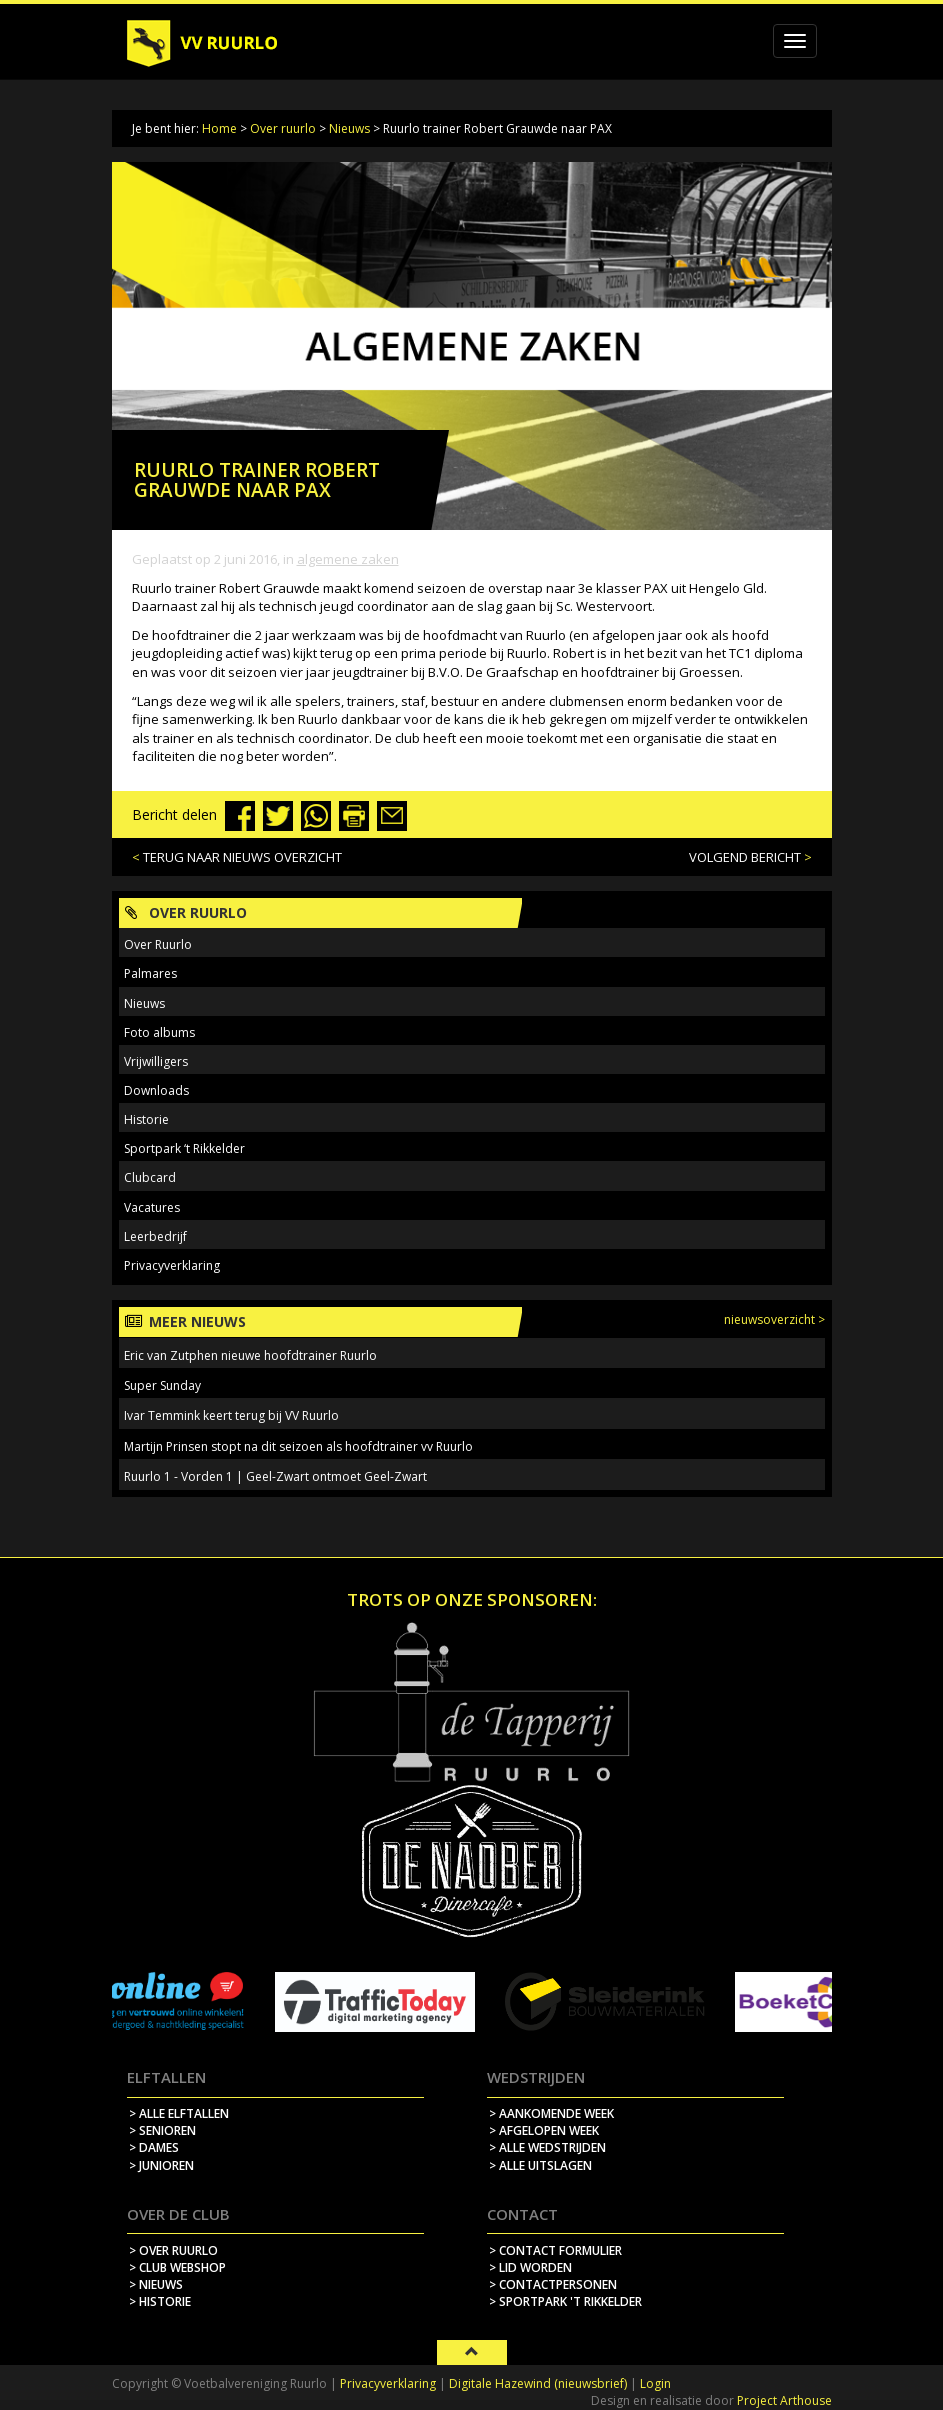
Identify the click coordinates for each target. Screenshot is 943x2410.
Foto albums (159, 1032)
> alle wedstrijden (547, 2147)
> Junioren (161, 2165)
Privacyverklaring (172, 1265)
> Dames (154, 2147)
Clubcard (150, 1177)
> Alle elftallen (179, 2113)
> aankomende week (551, 2113)
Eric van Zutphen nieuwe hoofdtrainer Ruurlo (250, 1355)
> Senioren (162, 2130)
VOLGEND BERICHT (745, 857)
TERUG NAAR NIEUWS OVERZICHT (242, 857)
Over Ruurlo (158, 944)
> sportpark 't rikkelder (565, 2301)
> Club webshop (177, 2267)
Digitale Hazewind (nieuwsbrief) (538, 2383)
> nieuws (156, 2284)
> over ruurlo (173, 2250)
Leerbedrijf (155, 1236)
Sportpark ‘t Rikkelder (184, 1148)
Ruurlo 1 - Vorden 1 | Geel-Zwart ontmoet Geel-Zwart (275, 1476)
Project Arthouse (784, 2400)
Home (219, 128)
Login (655, 2383)
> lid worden (530, 2267)
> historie (160, 2301)
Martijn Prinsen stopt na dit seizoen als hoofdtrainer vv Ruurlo (298, 1446)
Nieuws (349, 128)
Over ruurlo (283, 128)
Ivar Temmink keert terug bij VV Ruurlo (231, 1415)
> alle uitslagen (540, 2165)
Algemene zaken (348, 559)
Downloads (156, 1090)
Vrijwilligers (156, 1061)
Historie (146, 1119)
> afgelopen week (544, 2130)
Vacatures (152, 1207)
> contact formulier (555, 2250)
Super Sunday (162, 1385)
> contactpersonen (553, 2284)
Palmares (150, 973)
